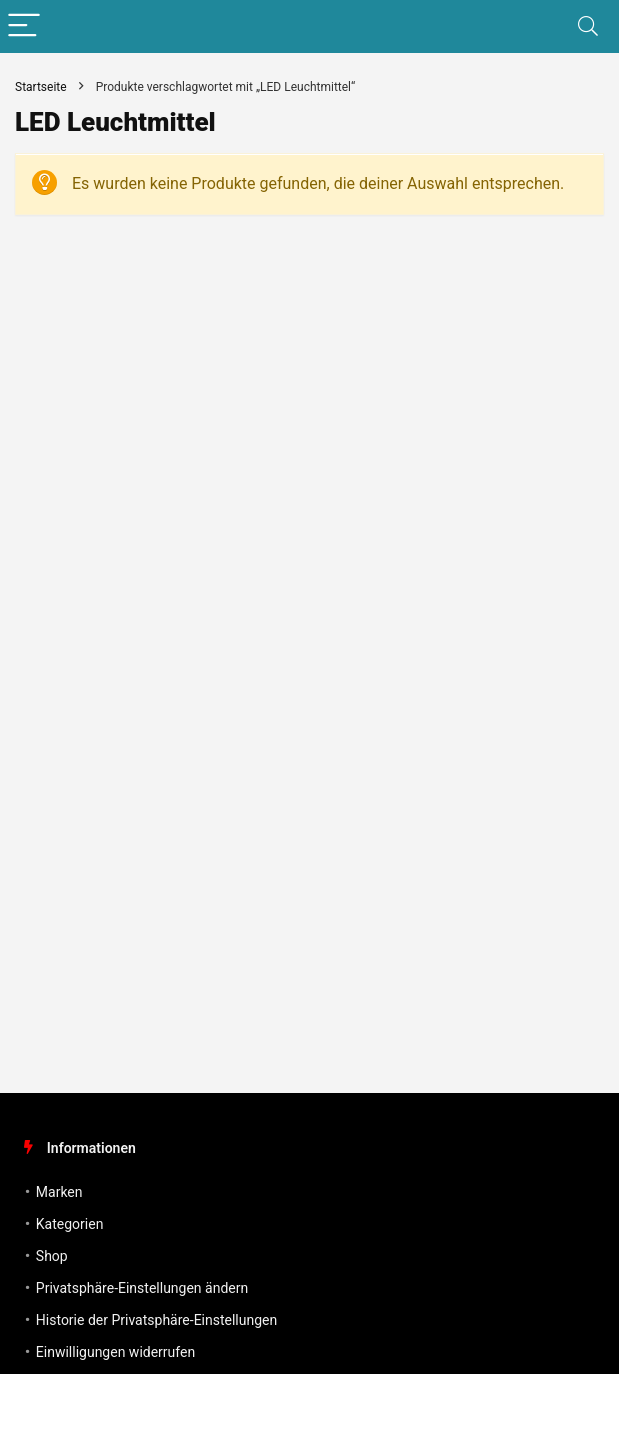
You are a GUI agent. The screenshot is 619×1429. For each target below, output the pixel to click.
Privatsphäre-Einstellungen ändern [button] (142, 1288)
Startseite (41, 87)
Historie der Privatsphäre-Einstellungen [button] (156, 1320)
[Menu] (24, 26)
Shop (52, 1256)
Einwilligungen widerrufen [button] (115, 1352)
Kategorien (70, 1224)
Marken (59, 1192)
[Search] (588, 26)
